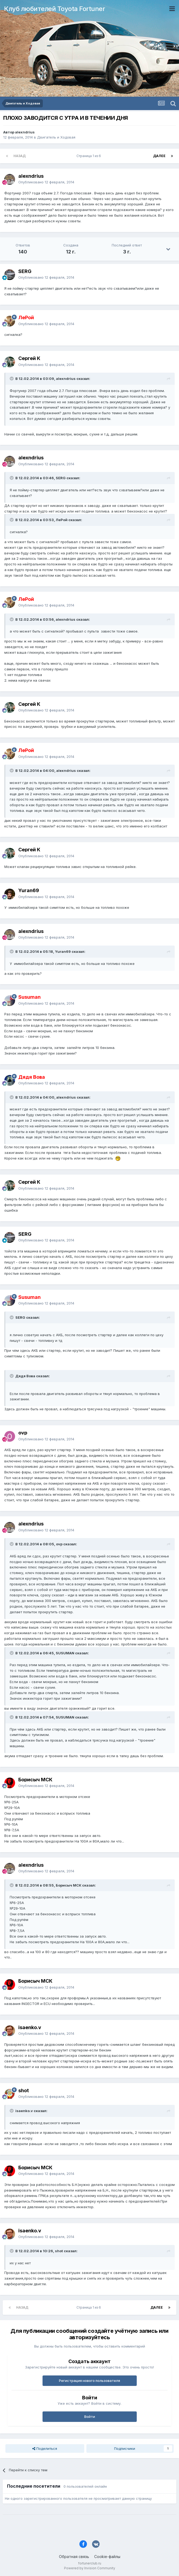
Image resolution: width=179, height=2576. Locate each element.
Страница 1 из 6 (89, 156)
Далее (159, 156)
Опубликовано (46, 182)
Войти (89, 2416)
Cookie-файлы (107, 2556)
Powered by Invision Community (89, 2568)
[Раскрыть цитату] (12, 378)
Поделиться (44, 2448)
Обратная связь (74, 2556)
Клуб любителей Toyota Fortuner (54, 9)
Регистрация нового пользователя (89, 2380)
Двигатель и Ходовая (56, 137)
